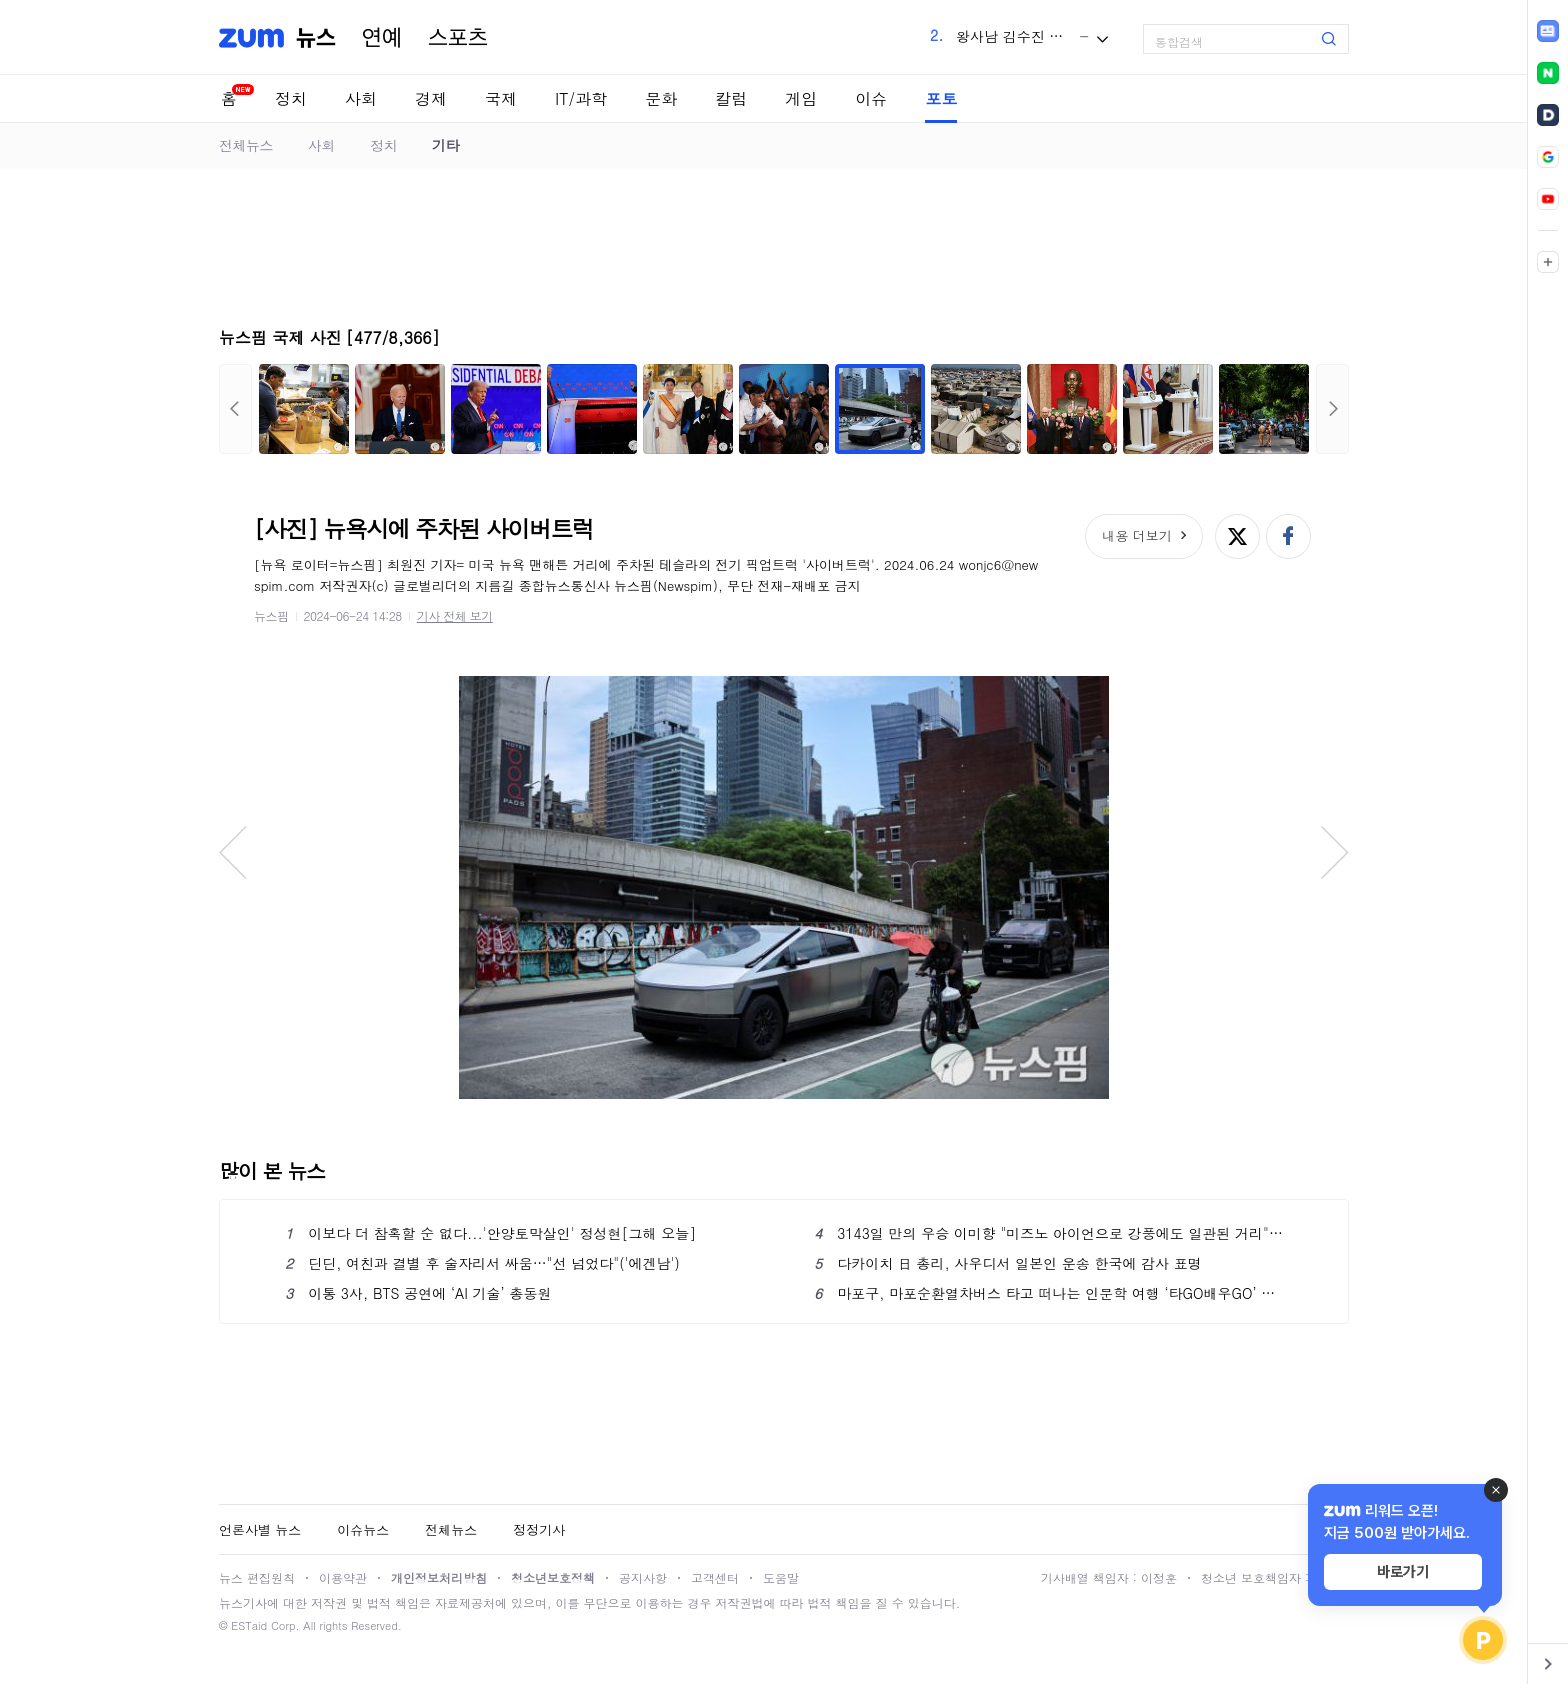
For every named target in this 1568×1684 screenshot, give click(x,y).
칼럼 (731, 98)
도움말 (781, 1577)
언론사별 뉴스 (260, 1529)
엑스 (1237, 536)
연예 (382, 38)
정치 (291, 98)
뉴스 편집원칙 (257, 1577)
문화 (661, 98)
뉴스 (316, 38)
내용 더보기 (1136, 535)
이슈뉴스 (363, 1529)
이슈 (871, 98)
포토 (941, 98)
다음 (1332, 409)
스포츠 (458, 38)
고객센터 (715, 1577)
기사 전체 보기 (455, 615)
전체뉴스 (246, 145)
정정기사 (539, 1529)
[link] (1548, 31)
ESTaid (249, 1625)
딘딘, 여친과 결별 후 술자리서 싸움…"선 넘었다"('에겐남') (482, 1263)
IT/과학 (581, 98)
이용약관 (343, 1577)
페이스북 (1288, 536)
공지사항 (643, 1577)
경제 (431, 98)
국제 (501, 98)
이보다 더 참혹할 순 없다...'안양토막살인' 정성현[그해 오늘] (490, 1233)
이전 (235, 409)
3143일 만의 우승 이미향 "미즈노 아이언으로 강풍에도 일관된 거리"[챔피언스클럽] (1048, 1233)
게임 (801, 98)
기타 (445, 145)
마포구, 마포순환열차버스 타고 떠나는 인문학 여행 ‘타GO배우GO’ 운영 (1048, 1293)
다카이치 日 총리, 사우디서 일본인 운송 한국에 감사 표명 (1008, 1263)
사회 (361, 98)
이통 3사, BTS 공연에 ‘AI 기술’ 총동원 (418, 1293)
